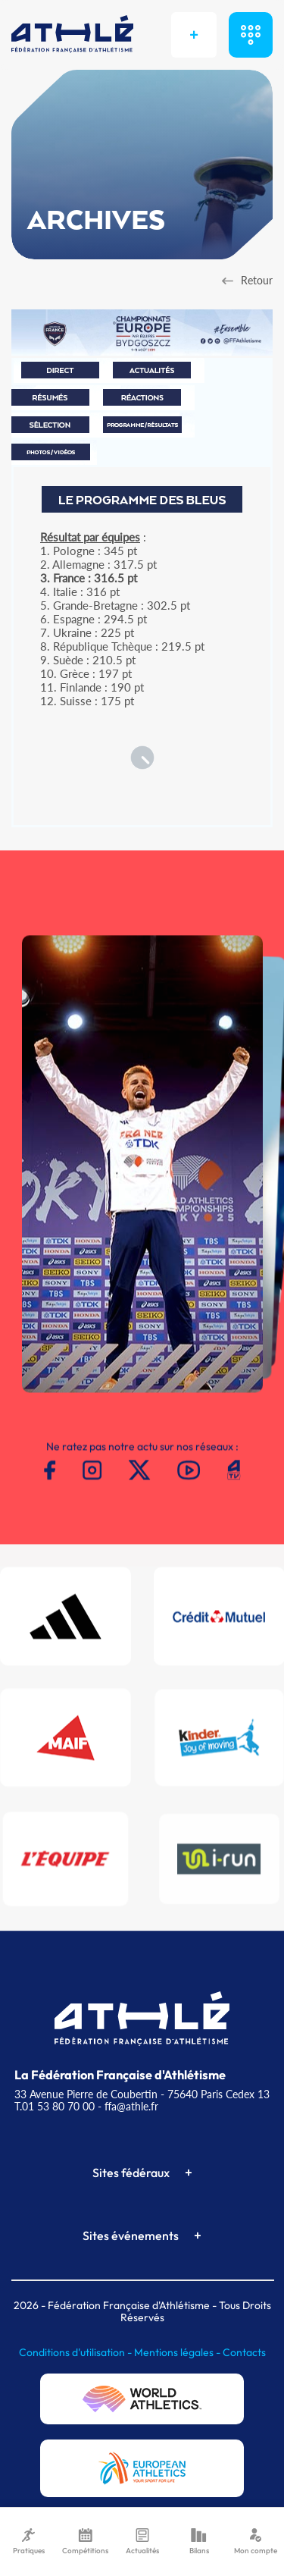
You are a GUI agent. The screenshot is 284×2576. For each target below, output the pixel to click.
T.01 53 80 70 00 (54, 2106)
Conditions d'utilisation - (76, 2352)
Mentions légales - (178, 2352)
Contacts (244, 2352)
